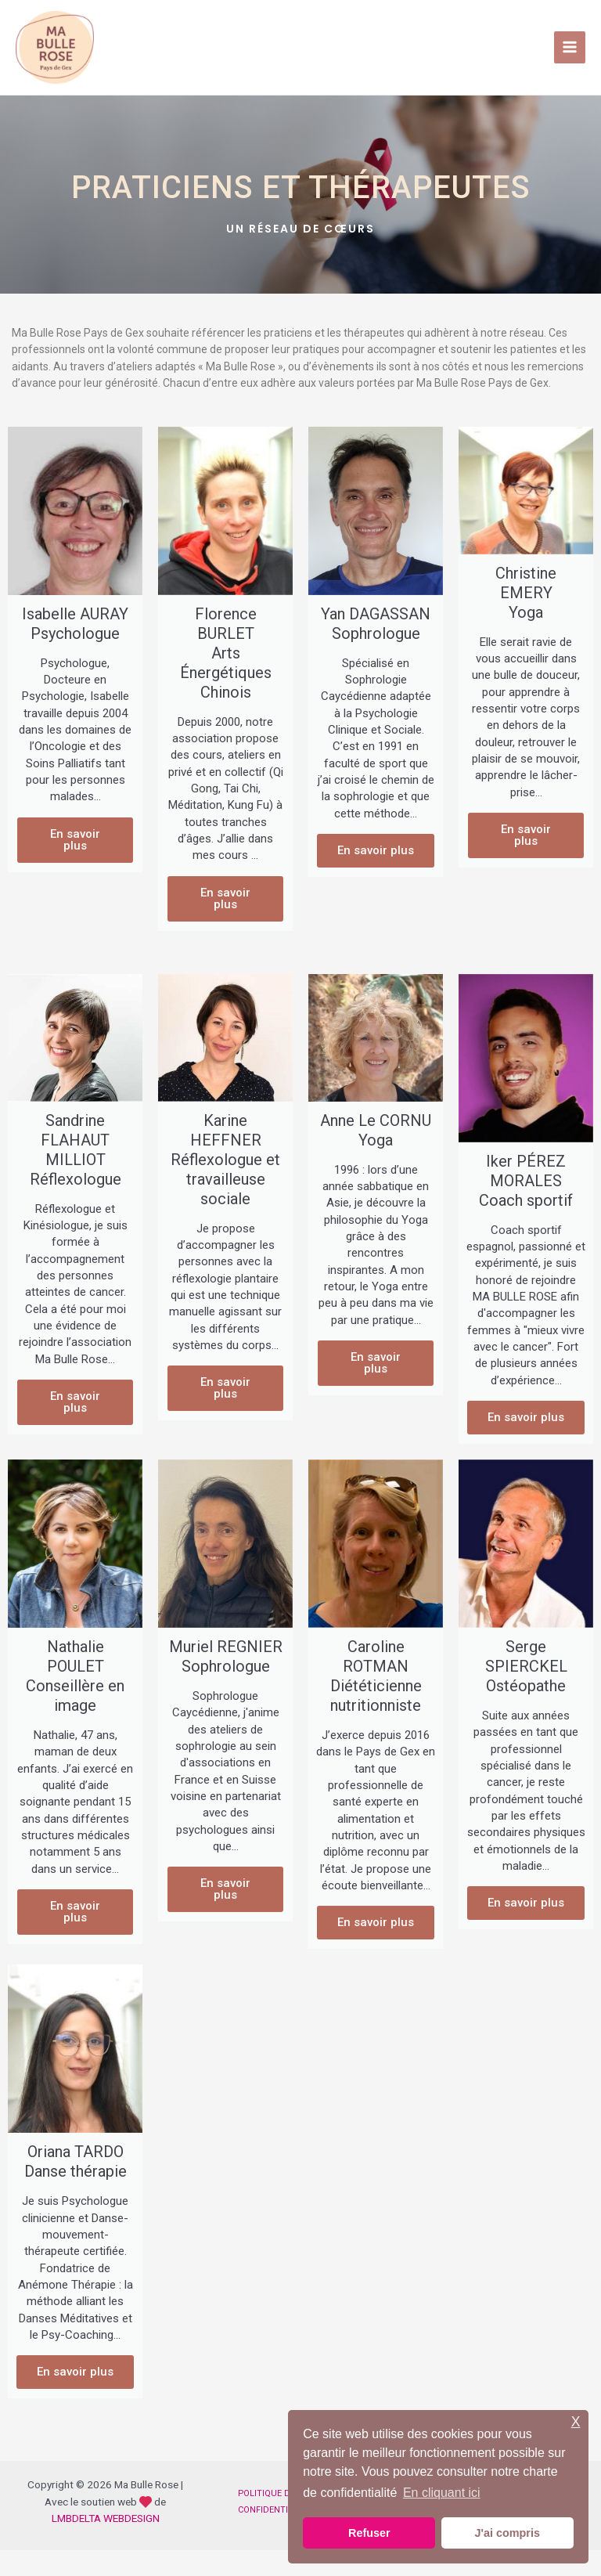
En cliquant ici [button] (441, 2492)
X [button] (576, 2422)
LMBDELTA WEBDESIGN (106, 2543)
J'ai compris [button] (506, 2533)
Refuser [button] (369, 2533)
